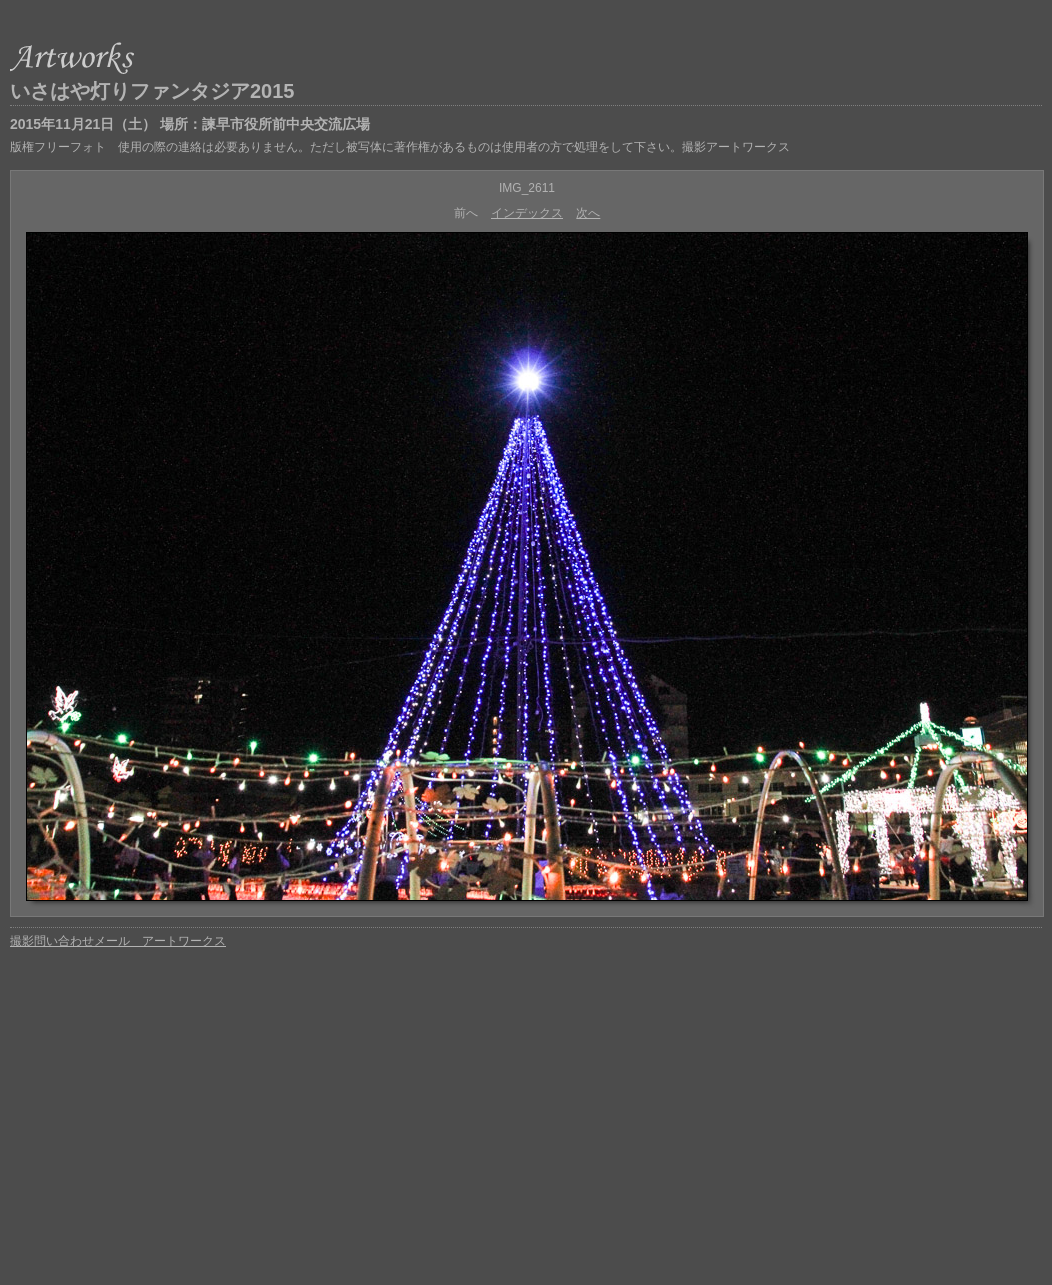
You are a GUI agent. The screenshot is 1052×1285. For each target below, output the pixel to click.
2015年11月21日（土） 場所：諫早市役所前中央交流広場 (190, 124)
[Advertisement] (526, 1105)
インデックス (527, 213)
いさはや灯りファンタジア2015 (152, 91)
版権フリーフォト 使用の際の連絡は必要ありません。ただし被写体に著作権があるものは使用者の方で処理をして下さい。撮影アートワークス (400, 147)
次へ (588, 213)
